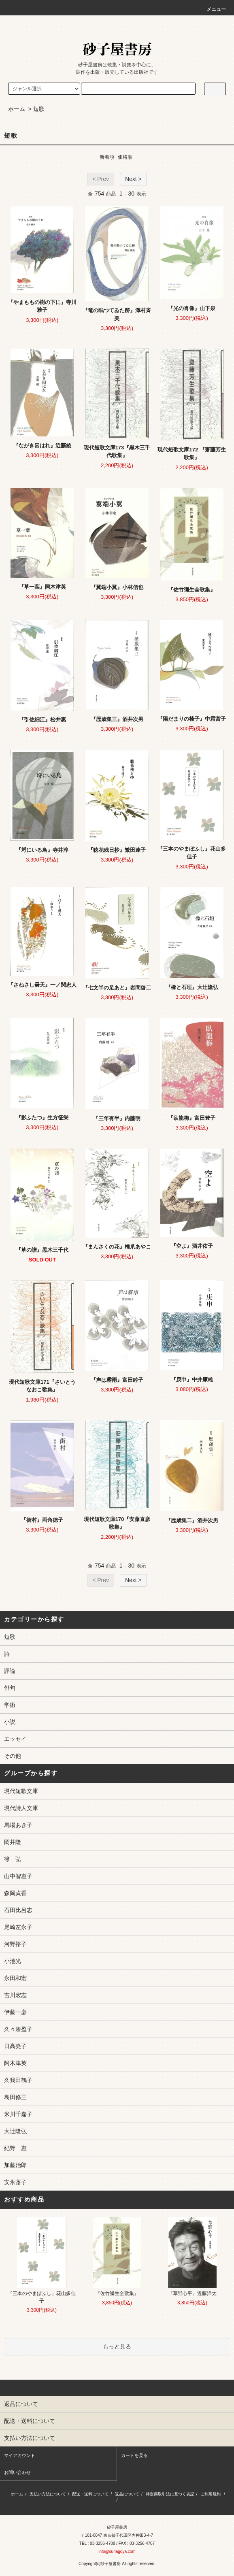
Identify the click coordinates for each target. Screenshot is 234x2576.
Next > (133, 179)
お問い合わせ (17, 2472)
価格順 (125, 157)
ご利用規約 (210, 2494)
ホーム (16, 109)
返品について (127, 2494)
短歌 (39, 109)
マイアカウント (19, 2455)
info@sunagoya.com (116, 2551)
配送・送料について (90, 2494)
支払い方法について (48, 2494)
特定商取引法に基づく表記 (170, 2494)
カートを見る (134, 2455)
